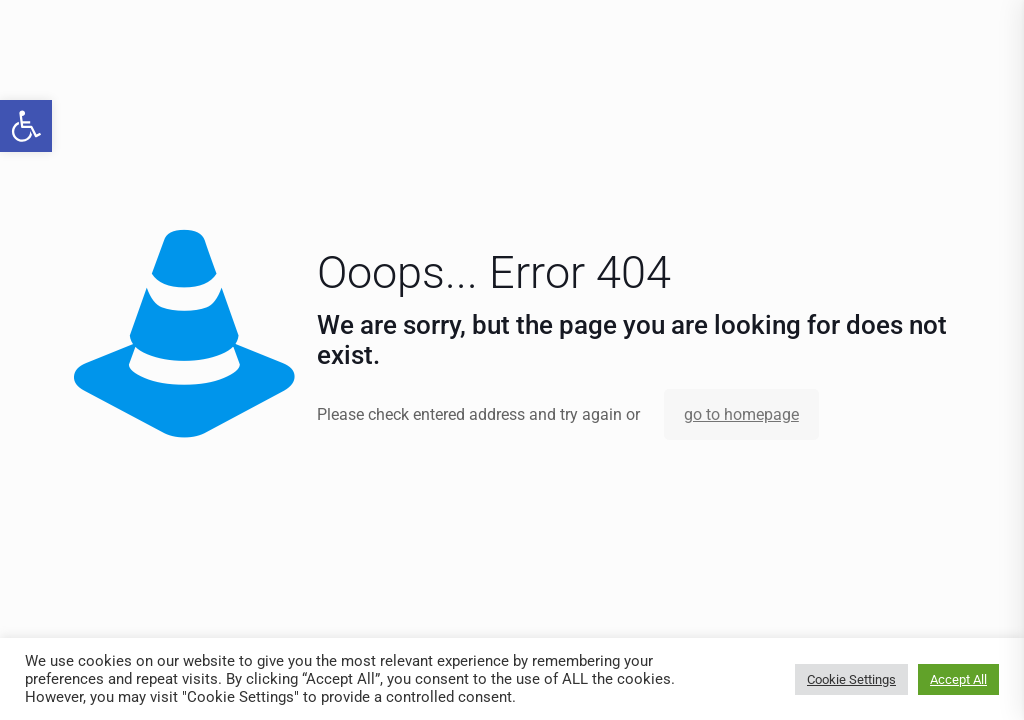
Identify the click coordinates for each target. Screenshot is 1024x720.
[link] (26, 126)
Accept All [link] (958, 679)
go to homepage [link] (741, 414)
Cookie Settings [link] (851, 679)
